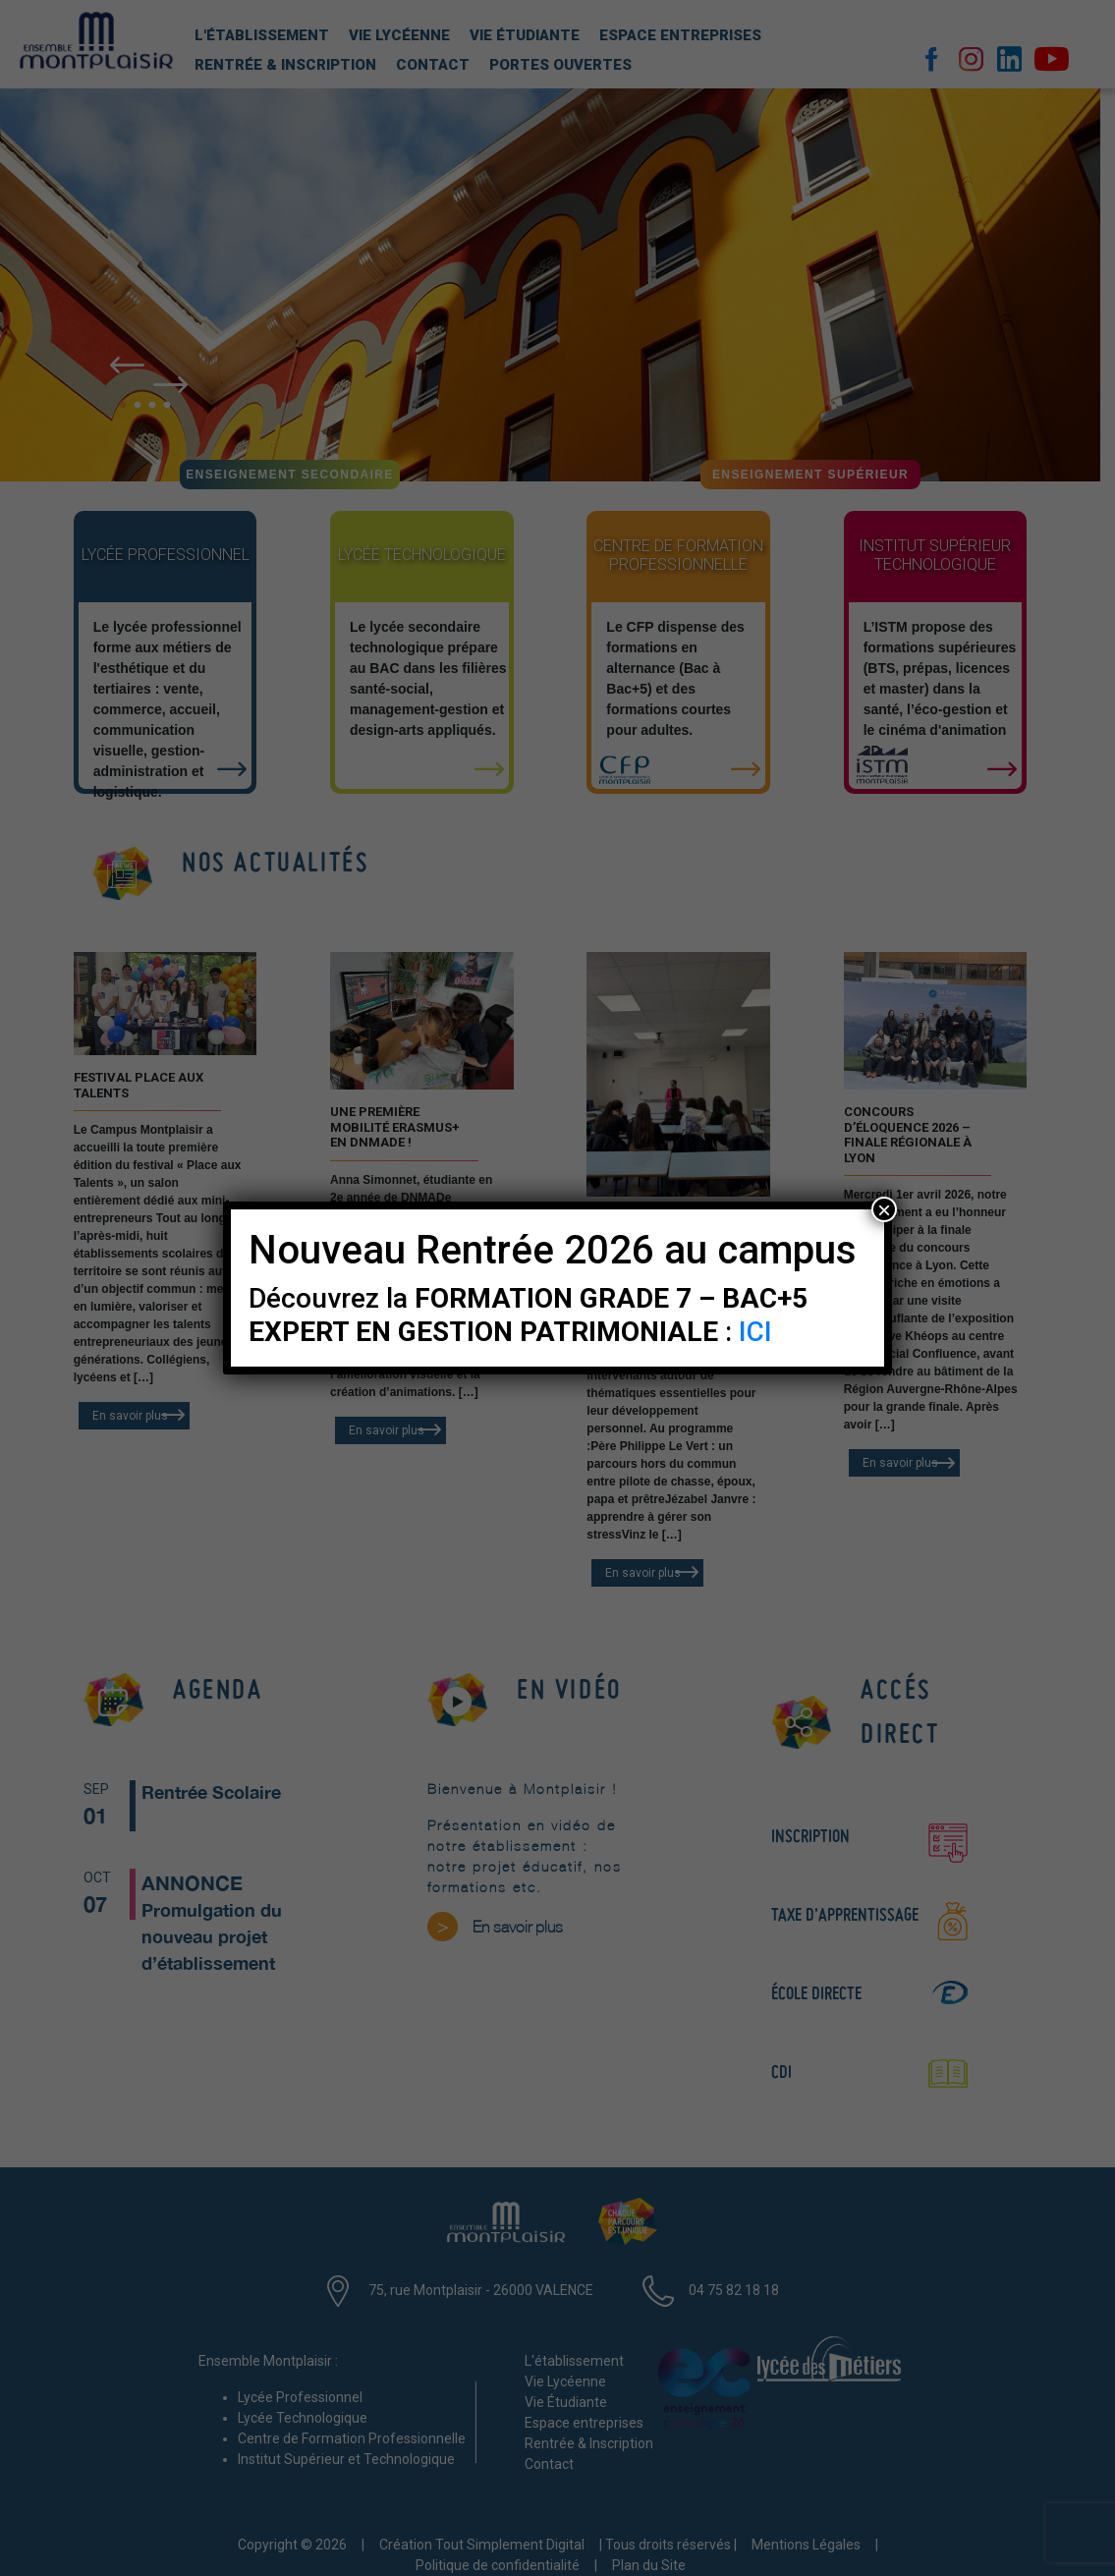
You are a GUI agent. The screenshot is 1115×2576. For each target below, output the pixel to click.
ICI (755, 1332)
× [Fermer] (884, 1209)
